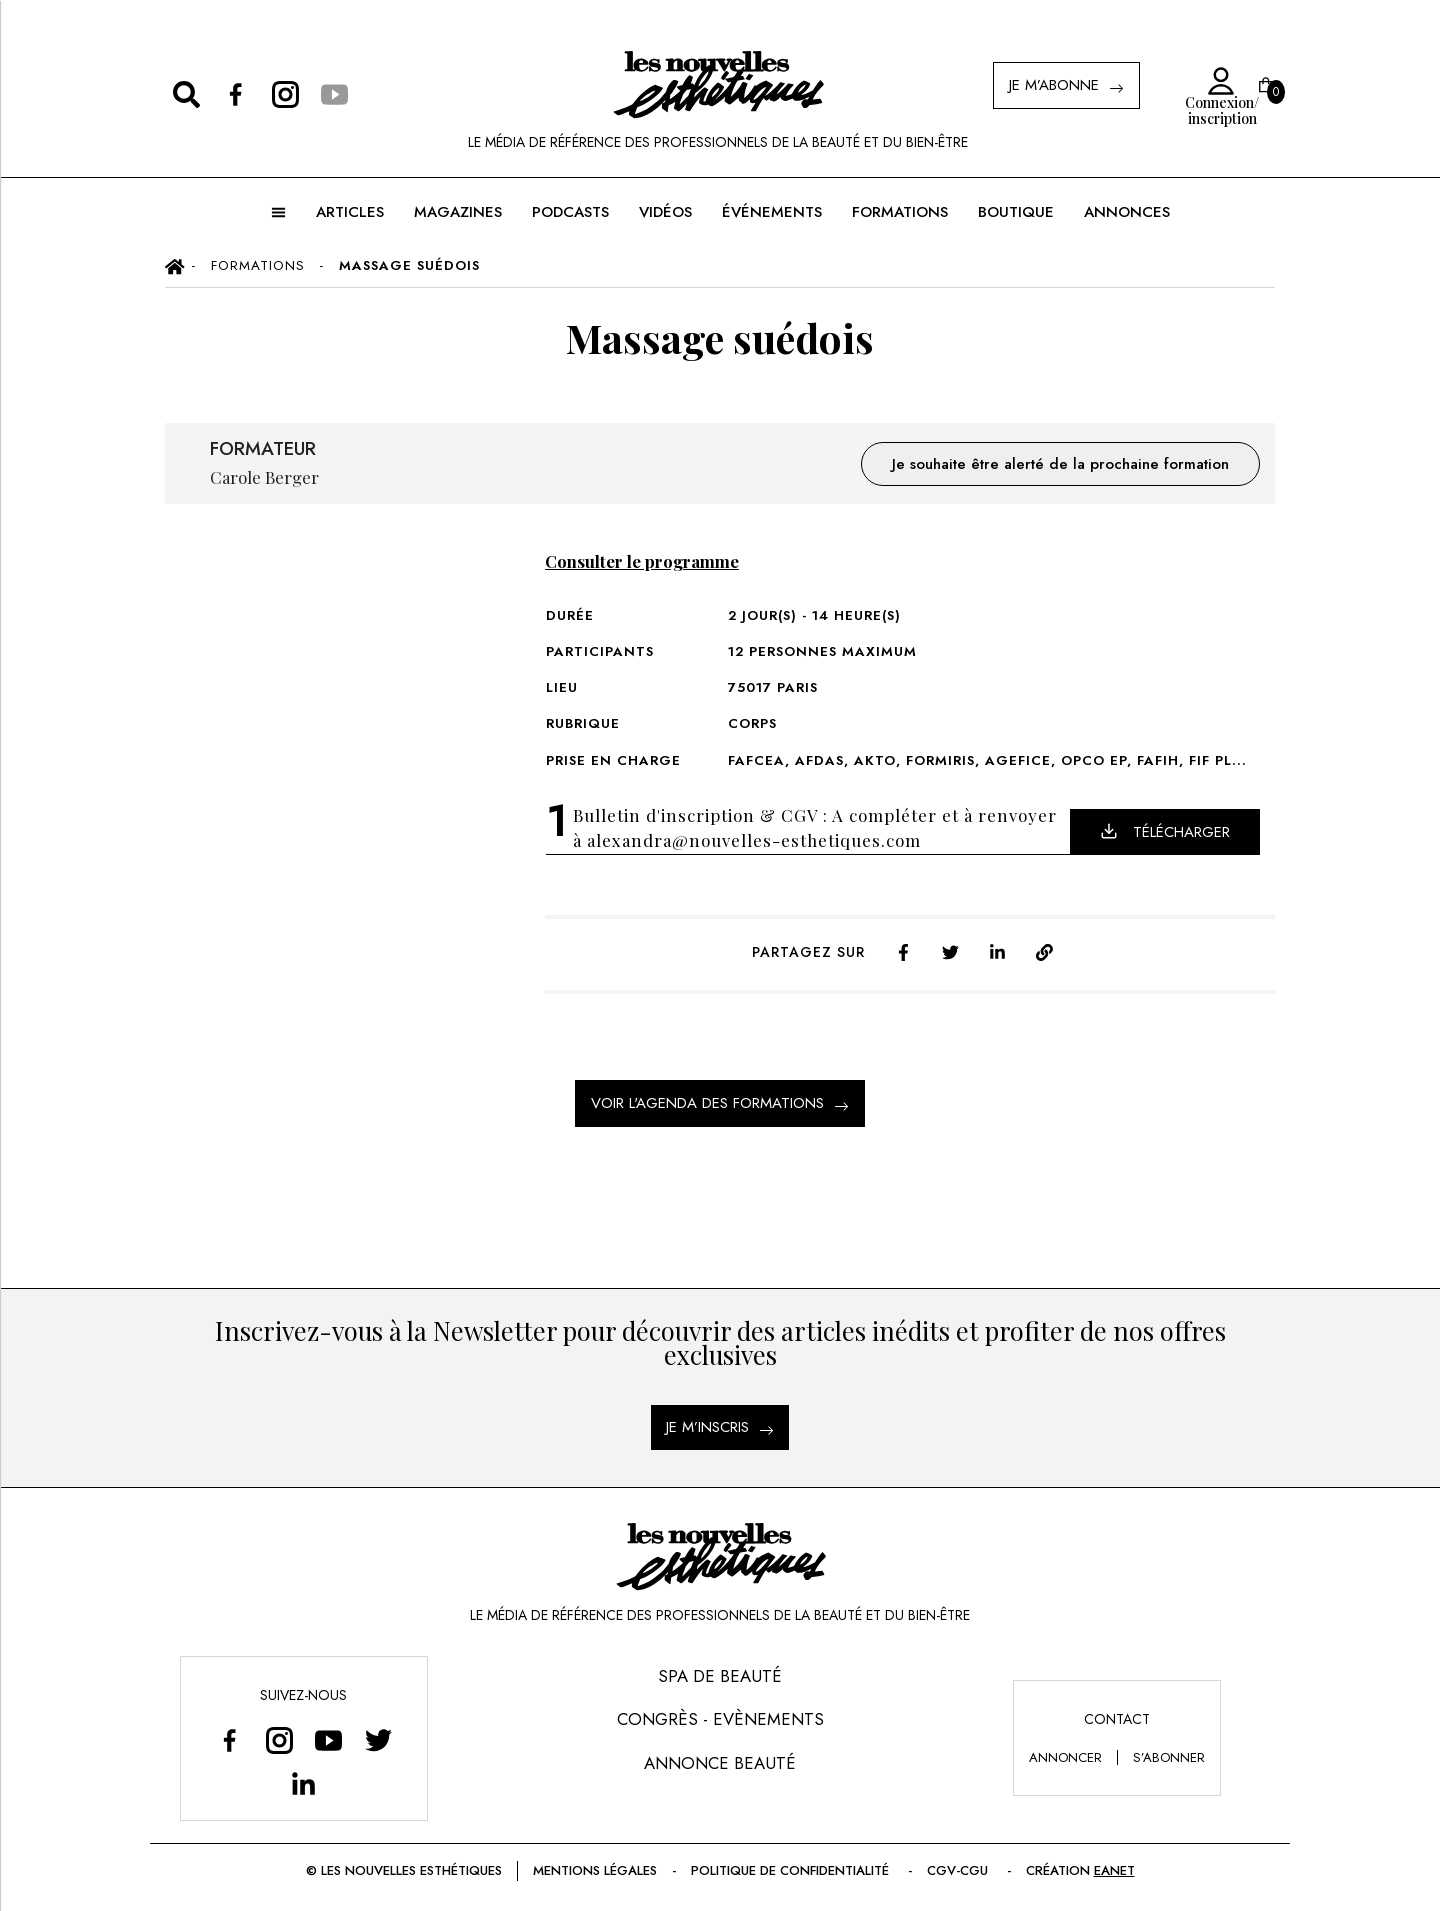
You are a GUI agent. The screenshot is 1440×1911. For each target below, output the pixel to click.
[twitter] (950, 950)
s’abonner (1169, 1757)
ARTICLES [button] (350, 212)
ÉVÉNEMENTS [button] (772, 212)
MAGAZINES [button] (458, 212)
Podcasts (570, 212)
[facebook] (903, 950)
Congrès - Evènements (720, 1719)
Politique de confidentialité (792, 1870)
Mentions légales (595, 1870)
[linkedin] (997, 950)
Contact (1117, 1719)
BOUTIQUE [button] (1016, 212)
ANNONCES (1127, 212)
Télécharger (1165, 832)
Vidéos (665, 212)
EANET (1114, 1870)
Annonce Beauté (720, 1763)
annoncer (1065, 1757)
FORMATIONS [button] (900, 212)
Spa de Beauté (720, 1676)
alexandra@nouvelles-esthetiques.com (754, 840)
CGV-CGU (959, 1870)
